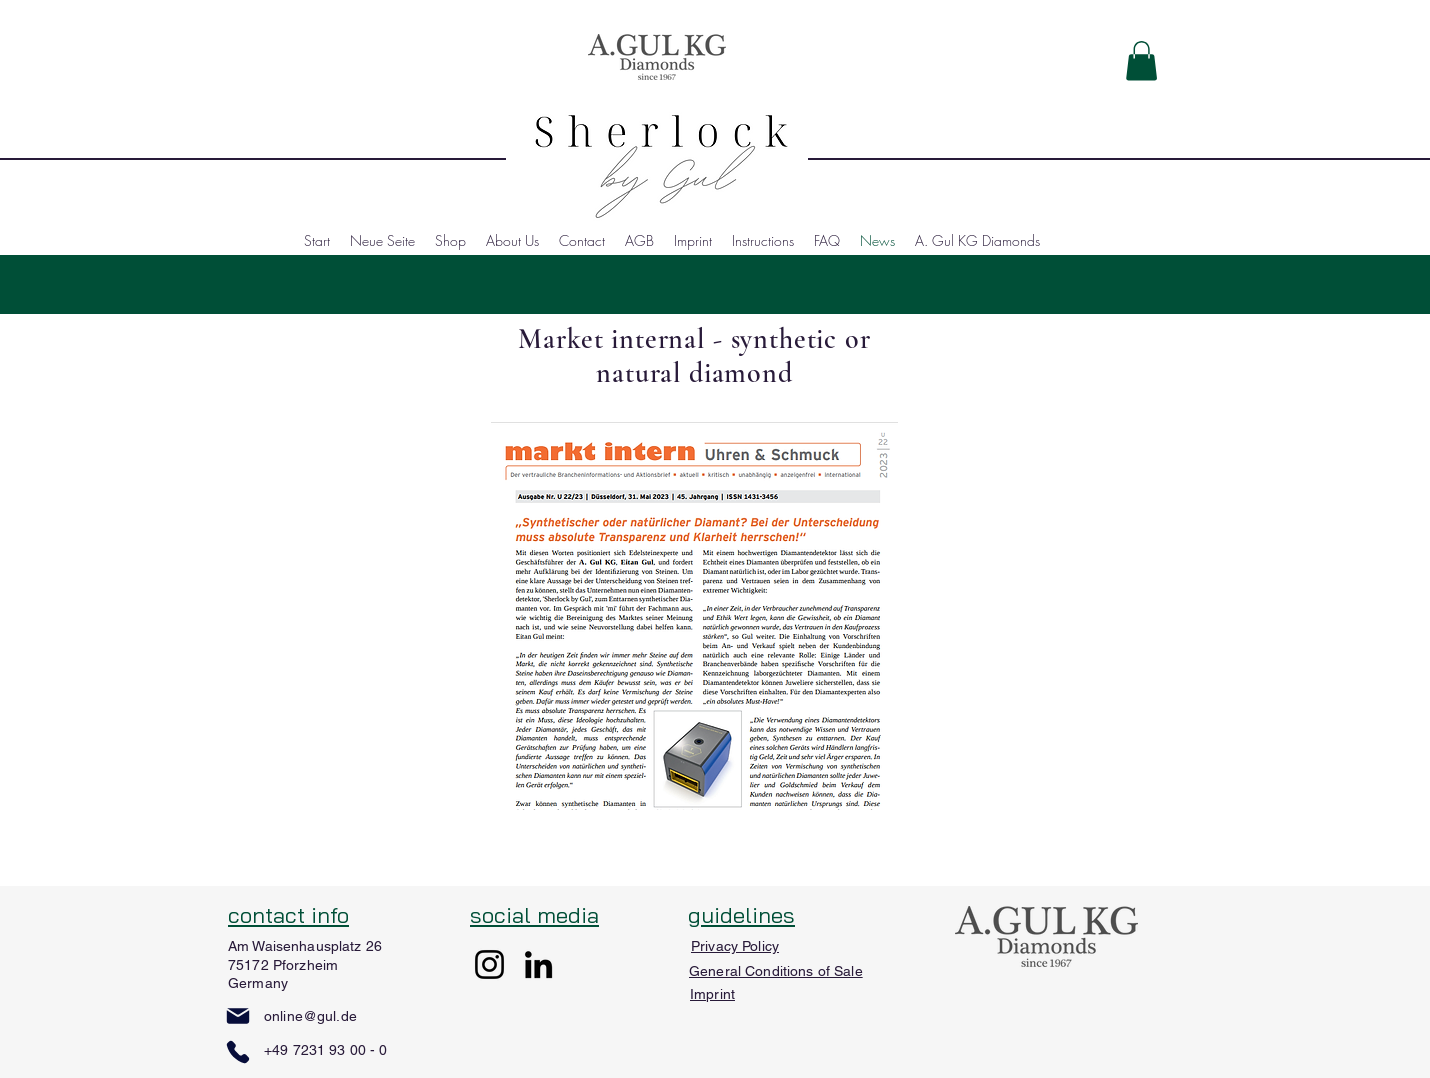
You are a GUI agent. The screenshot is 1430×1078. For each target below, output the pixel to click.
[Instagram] (489, 964)
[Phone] (238, 1052)
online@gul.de (310, 1016)
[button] (1141, 60)
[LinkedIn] (538, 964)
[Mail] (238, 1016)
